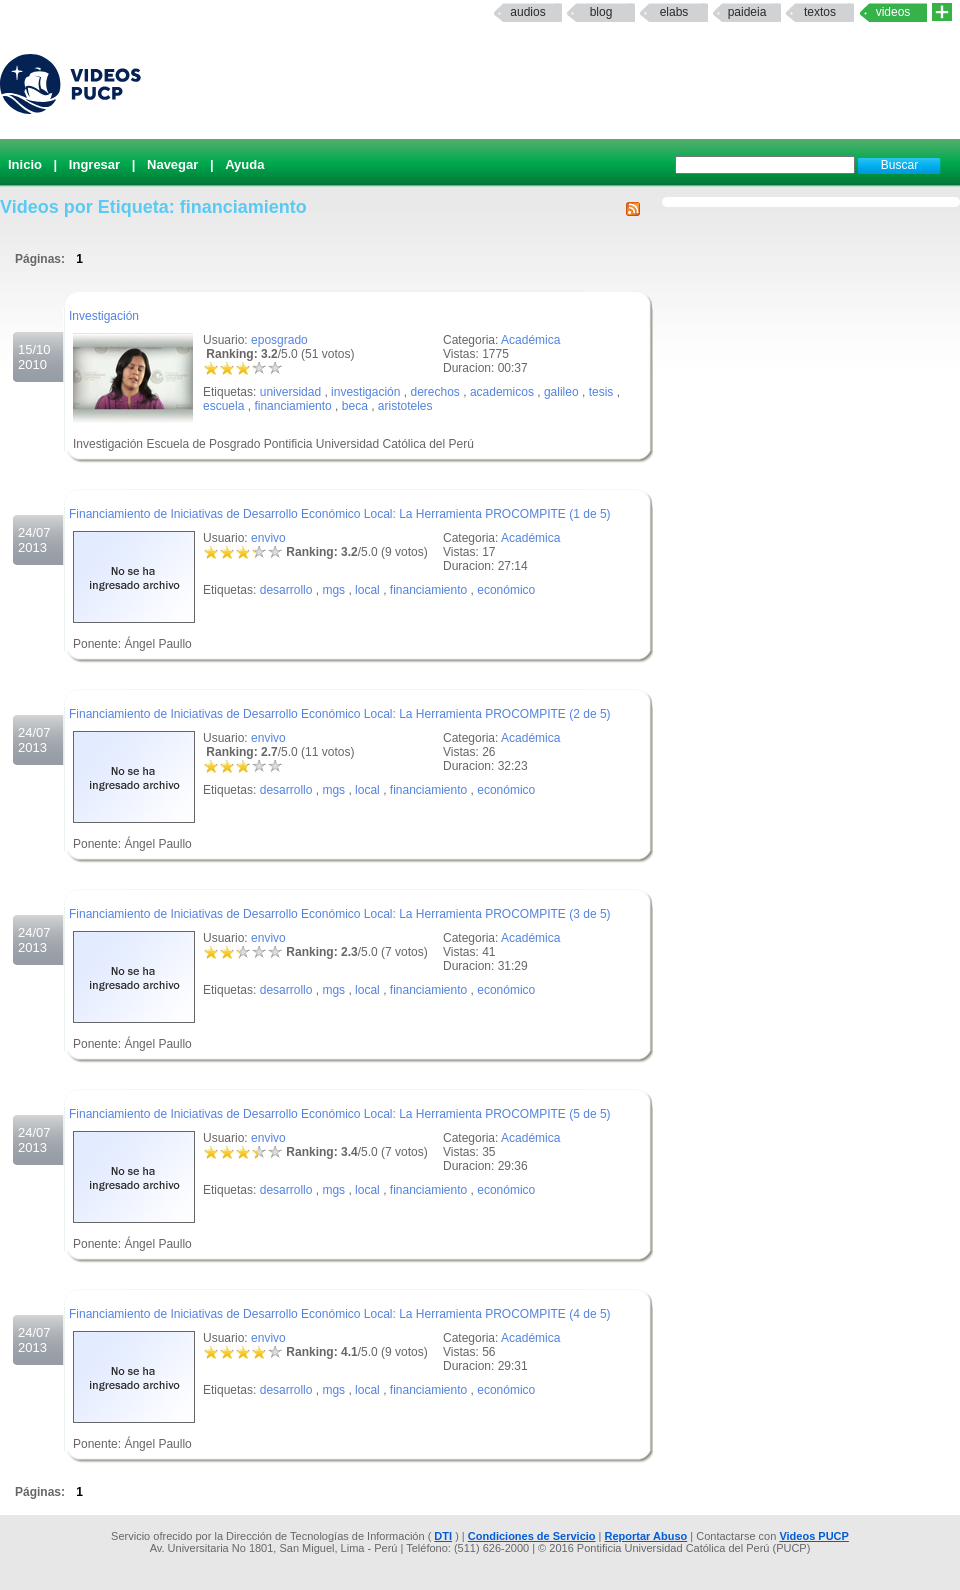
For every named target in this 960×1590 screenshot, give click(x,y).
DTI (443, 1536)
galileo (561, 392)
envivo (268, 538)
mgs (333, 590)
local (367, 590)
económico (506, 590)
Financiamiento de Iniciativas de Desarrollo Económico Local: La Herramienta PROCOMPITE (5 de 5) (340, 1114)
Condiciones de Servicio (532, 1536)
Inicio (25, 164)
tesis (601, 392)
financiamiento (292, 406)
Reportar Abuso (646, 1536)
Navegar (172, 164)
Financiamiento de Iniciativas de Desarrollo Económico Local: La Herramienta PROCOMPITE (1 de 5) (340, 514)
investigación (365, 392)
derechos (434, 392)
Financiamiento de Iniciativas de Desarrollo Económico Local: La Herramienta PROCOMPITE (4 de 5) (340, 1314)
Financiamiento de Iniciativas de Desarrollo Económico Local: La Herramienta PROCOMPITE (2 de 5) (340, 714)
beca (355, 406)
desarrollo (286, 590)
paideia (747, 12)
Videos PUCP (814, 1536)
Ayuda (244, 164)
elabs (674, 12)
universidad (290, 392)
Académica (530, 340)
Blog (601, 12)
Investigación (104, 316)
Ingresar (94, 164)
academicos (502, 392)
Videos (893, 12)
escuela (223, 406)
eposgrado (279, 340)
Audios (527, 12)
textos (820, 12)
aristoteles (405, 406)
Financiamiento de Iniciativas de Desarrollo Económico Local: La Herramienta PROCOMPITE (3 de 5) (340, 914)
